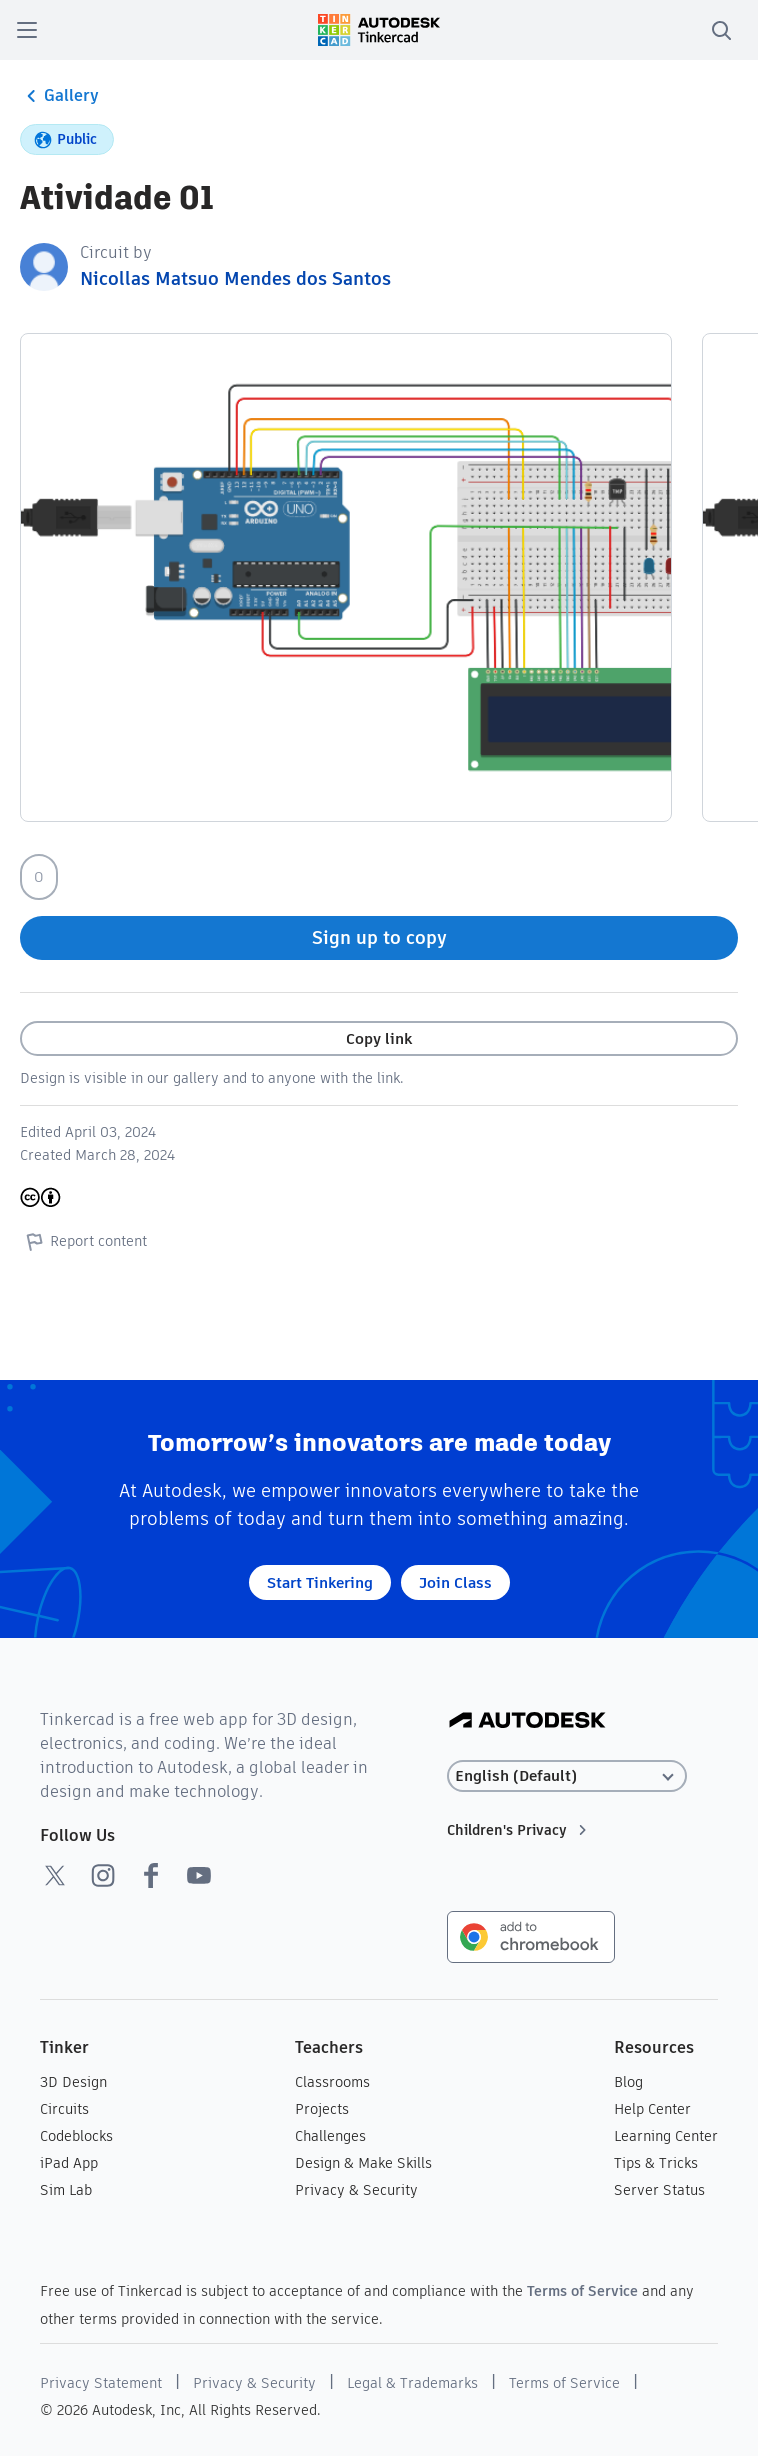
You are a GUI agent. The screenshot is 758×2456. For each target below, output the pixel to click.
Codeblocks (76, 2136)
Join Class (455, 1582)
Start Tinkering (320, 1582)
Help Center (652, 2109)
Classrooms (332, 2082)
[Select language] (567, 1776)
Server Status (659, 2190)
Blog (628, 2082)
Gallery (59, 96)
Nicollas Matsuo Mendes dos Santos (235, 278)
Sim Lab (66, 2190)
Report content (83, 1241)
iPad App (69, 2163)
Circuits (64, 2109)
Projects (322, 2109)
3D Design (73, 2082)
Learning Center (666, 2136)
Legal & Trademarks (412, 2383)
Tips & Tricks (656, 2163)
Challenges (330, 2136)
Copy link (379, 1038)
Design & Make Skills (363, 2163)
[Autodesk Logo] (527, 1721)
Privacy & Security (356, 2190)
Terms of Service (582, 2291)
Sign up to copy (379, 937)
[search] (721, 30)
